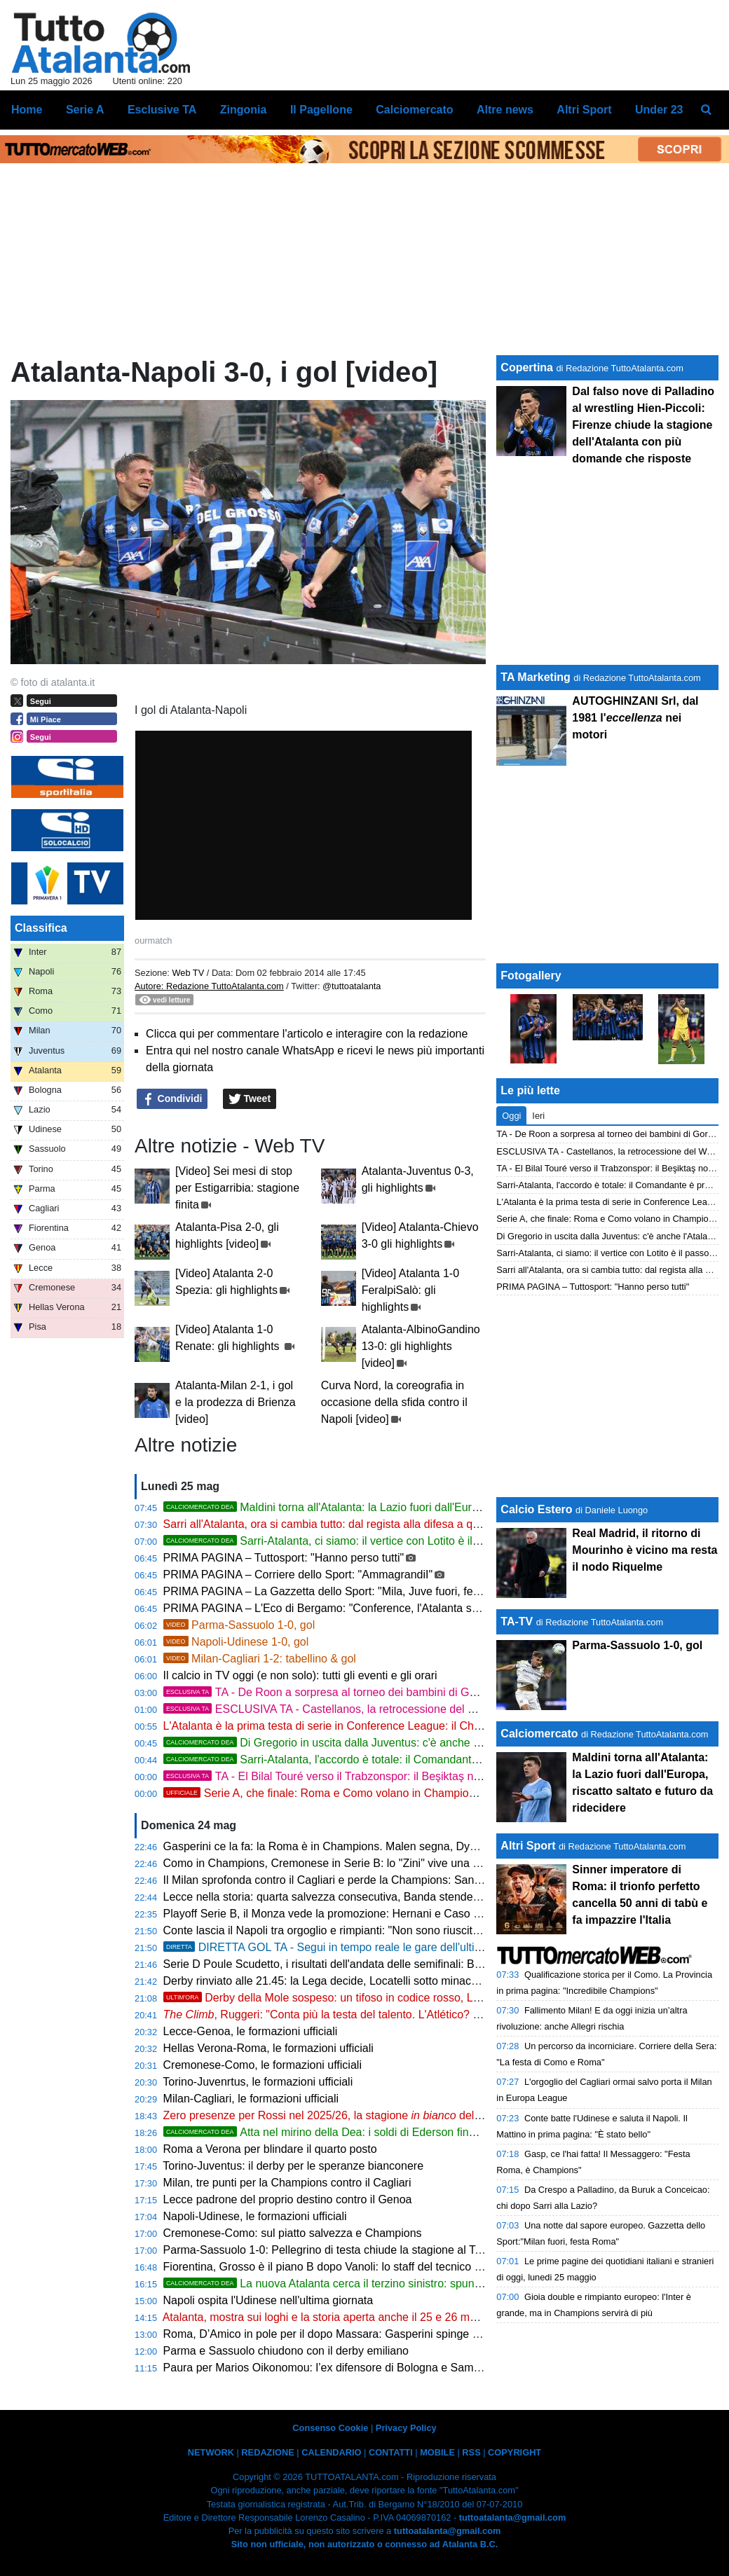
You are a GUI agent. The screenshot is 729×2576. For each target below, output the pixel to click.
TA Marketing (535, 677)
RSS (471, 2452)
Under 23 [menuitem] (659, 110)
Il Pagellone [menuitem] (321, 110)
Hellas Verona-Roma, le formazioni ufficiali (268, 2048)
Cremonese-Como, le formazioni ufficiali (262, 2065)
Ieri (538, 1115)
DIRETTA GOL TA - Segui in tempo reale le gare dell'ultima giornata (348, 1947)
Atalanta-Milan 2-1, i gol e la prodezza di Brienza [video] (235, 1402)
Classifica (41, 928)
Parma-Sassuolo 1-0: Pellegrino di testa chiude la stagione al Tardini (333, 2250)
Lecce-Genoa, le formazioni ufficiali (250, 2031)
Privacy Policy (406, 2428)
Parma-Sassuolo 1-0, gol (239, 1625)
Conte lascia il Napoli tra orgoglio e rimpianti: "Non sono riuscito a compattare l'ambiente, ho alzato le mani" (430, 1930)
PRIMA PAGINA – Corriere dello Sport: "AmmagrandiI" (298, 1574)
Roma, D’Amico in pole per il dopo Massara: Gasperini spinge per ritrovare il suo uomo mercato (400, 2334)
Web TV (188, 972)
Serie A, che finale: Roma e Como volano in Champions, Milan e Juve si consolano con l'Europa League (442, 1793)
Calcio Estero (536, 1509)
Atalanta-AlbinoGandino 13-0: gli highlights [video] (421, 1346)
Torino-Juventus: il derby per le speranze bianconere (293, 2166)
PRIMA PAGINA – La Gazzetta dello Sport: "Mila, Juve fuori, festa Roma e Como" (367, 1591)
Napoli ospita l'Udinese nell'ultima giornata (268, 2300)
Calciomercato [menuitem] (414, 110)
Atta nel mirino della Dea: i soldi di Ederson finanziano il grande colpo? (377, 2132)
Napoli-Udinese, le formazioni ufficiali (255, 2216)
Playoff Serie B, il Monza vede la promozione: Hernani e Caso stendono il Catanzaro (372, 1914)
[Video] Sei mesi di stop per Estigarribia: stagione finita (237, 1188)
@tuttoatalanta (351, 986)
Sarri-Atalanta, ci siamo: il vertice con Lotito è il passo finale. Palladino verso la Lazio (411, 1541)
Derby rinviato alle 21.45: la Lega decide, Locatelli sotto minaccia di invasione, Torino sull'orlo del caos (416, 1981)
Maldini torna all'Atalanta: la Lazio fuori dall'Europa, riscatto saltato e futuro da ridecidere (421, 1507)
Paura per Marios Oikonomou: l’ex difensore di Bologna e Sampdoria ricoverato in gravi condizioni (406, 2368)
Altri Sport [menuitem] (584, 110)
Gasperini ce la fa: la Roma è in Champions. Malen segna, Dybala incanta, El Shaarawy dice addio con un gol (436, 1846)
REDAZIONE (267, 2452)
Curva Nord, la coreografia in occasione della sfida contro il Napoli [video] (394, 1402)
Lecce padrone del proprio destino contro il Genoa (287, 2199)
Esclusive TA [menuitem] (162, 110)
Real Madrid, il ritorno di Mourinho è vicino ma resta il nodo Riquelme (644, 1550)
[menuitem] (706, 110)
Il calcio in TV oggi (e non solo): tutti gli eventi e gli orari (300, 1675)
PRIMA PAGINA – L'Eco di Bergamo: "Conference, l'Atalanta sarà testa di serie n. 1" (371, 1608)
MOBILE (437, 2452)
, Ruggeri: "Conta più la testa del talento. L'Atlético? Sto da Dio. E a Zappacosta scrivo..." (409, 2014)
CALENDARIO (331, 2452)
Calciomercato (539, 1734)
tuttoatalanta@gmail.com (512, 2517)
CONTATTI (391, 2452)
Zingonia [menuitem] (243, 110)
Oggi (511, 1115)
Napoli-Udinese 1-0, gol (236, 1642)
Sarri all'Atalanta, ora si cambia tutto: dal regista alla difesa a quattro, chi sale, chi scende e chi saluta (414, 1524)
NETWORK (211, 2452)
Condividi (172, 1099)
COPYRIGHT (514, 2452)
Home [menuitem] (26, 110)
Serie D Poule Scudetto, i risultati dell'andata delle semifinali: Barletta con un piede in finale (389, 1964)
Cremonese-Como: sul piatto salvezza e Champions (292, 2233)
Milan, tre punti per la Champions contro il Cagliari (287, 2183)
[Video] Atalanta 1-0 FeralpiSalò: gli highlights (410, 1290)
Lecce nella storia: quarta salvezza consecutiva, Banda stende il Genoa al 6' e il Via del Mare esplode (415, 1897)
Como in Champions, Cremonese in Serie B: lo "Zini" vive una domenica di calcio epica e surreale (405, 1863)
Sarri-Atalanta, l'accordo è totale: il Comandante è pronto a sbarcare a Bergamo (399, 1759)
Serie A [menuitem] (85, 110)
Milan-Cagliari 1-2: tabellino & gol (259, 1659)
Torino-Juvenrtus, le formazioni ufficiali (258, 2082)
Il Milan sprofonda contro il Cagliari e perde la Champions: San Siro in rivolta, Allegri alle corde (397, 1880)
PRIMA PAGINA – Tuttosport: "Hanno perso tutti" (283, 1558)
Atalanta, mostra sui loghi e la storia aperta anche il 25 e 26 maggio (330, 2317)
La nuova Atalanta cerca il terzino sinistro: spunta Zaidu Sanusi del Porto (382, 2283)
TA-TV (518, 1621)
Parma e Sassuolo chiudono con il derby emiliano (286, 2351)
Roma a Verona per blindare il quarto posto (270, 2149)
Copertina (526, 367)
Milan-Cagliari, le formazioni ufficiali (251, 2099)
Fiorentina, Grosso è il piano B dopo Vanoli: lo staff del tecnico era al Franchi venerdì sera (385, 2267)
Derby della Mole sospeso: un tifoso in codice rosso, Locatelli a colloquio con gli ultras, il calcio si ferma (440, 1998)
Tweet (250, 1099)
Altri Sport (527, 1846)
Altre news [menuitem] (505, 110)
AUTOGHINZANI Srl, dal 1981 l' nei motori (635, 718)
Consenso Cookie (330, 2428)
